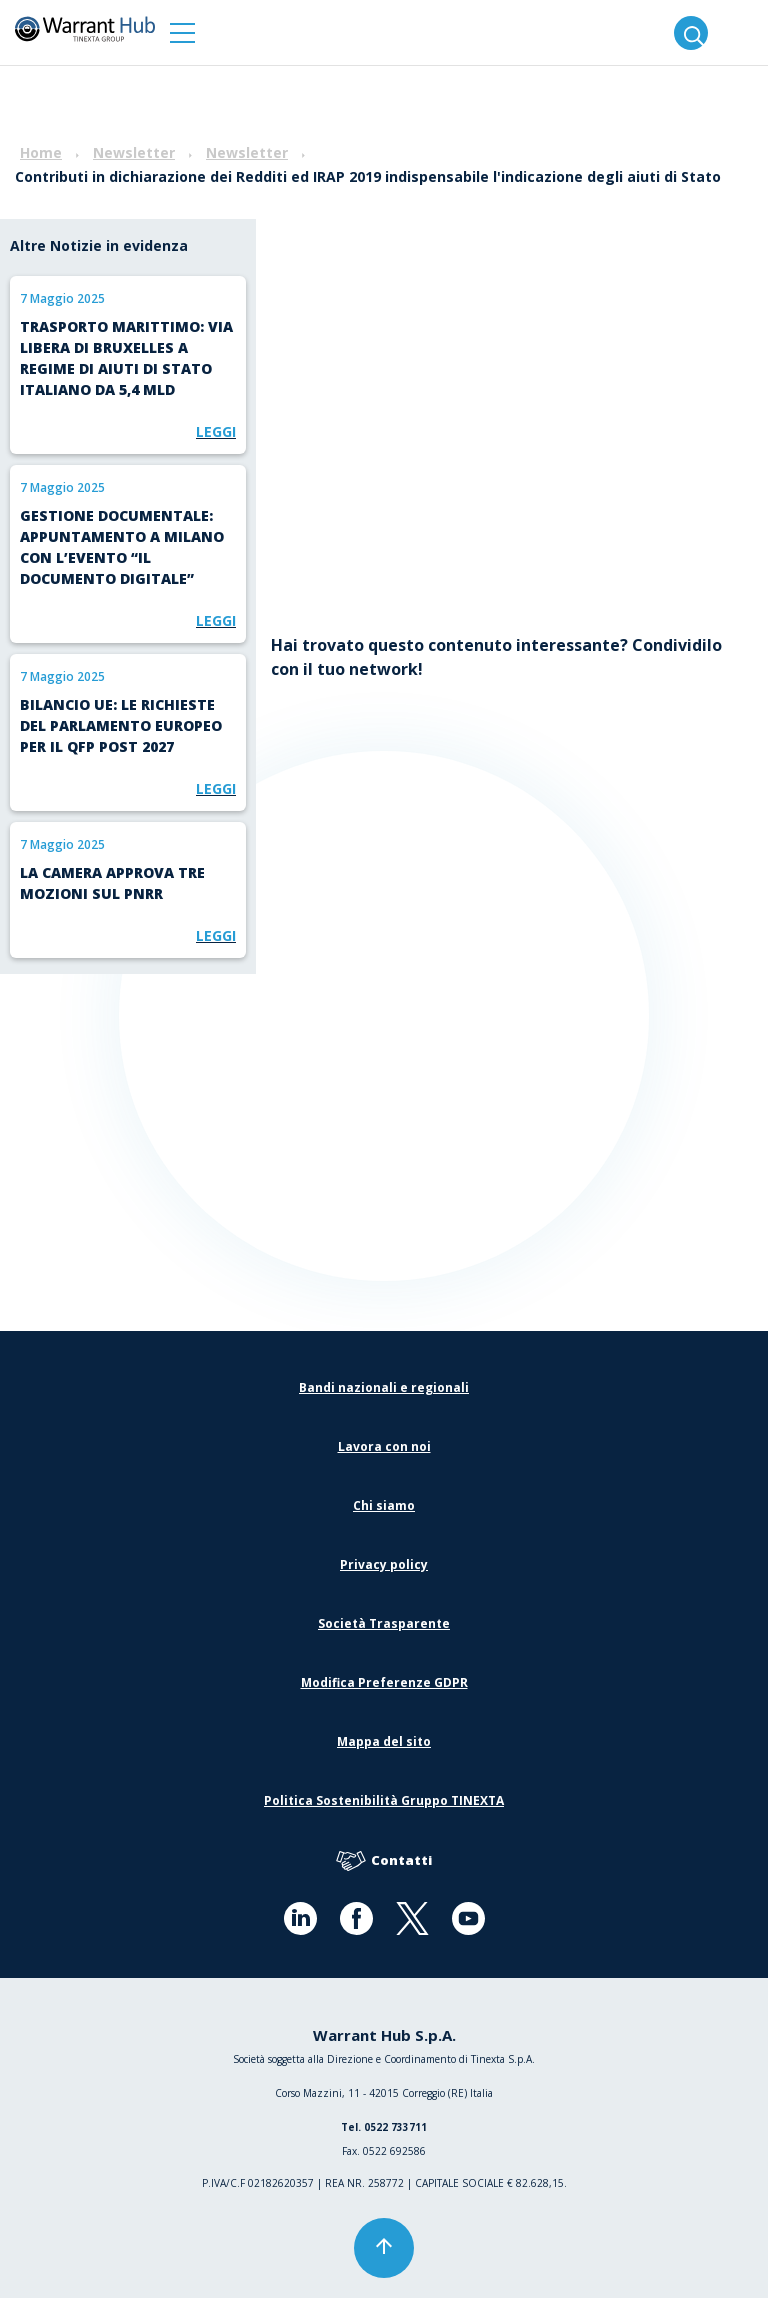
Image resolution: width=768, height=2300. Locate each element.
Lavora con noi (384, 1448)
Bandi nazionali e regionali (384, 1389)
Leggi (216, 431)
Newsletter (134, 152)
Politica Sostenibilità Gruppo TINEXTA (384, 1802)
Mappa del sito (384, 1743)
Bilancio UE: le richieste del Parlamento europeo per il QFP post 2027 (121, 725)
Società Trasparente (384, 1625)
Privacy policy (384, 1566)
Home (41, 152)
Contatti (384, 1863)
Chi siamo (384, 1507)
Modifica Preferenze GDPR (384, 1684)
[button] (182, 32)
